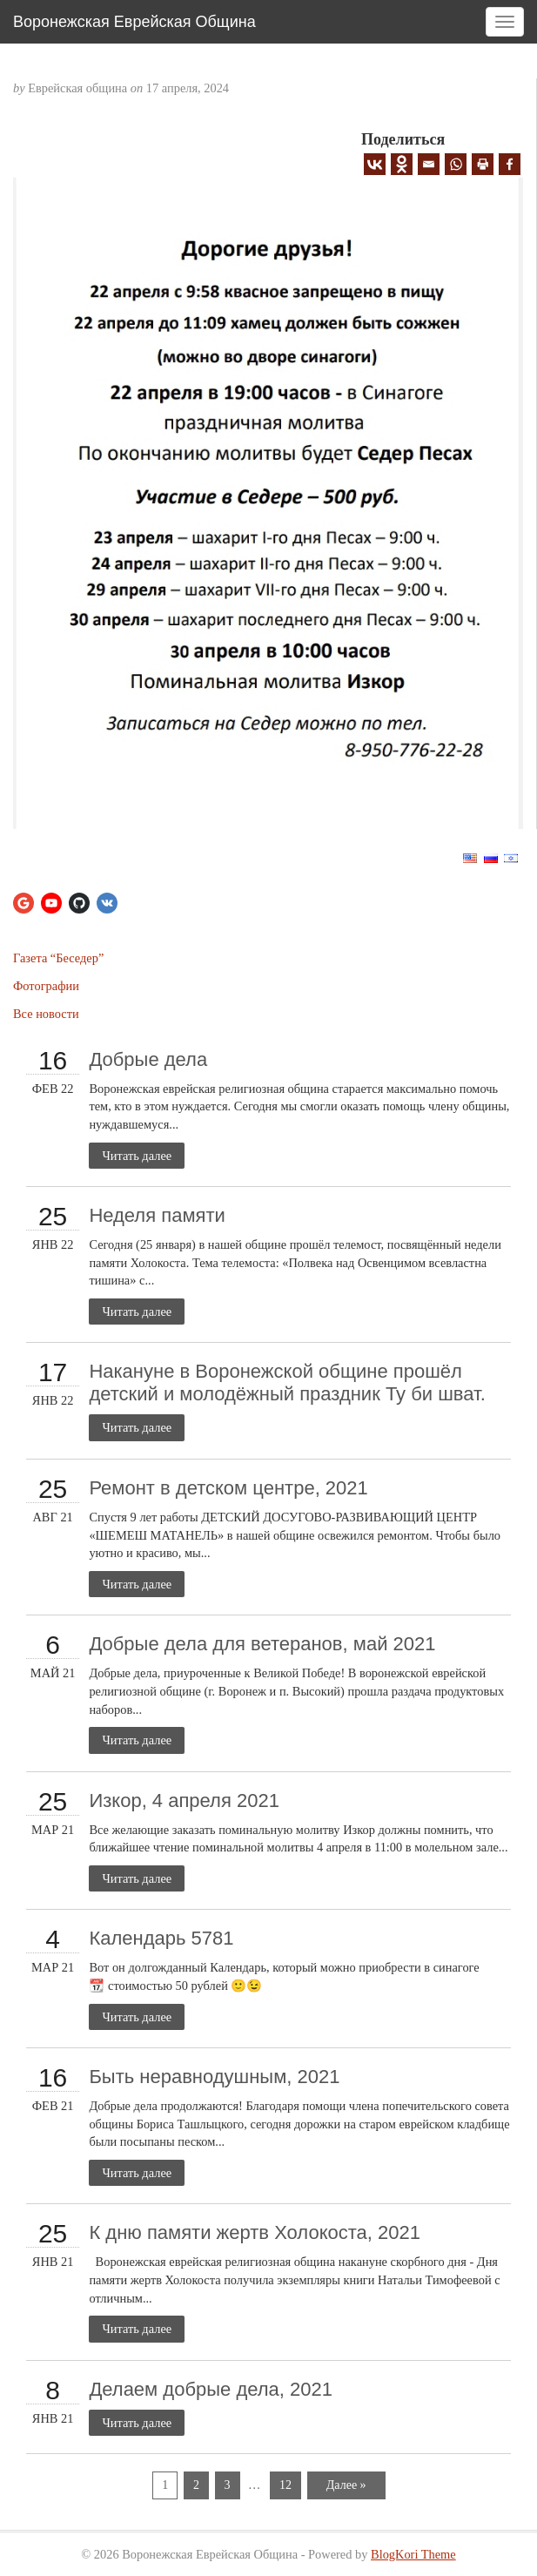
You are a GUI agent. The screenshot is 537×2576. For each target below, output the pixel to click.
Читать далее (136, 1156)
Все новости (46, 1014)
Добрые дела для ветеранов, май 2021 (262, 1644)
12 (285, 2485)
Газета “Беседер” (58, 958)
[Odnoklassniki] (401, 164)
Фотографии (46, 986)
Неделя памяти (157, 1215)
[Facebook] (509, 164)
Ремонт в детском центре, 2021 (228, 1488)
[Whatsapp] (455, 164)
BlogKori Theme (413, 2554)
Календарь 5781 (161, 1938)
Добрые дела (148, 1059)
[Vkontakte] (374, 164)
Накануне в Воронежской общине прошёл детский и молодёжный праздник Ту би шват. (287, 1382)
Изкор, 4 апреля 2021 (184, 1800)
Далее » (346, 2485)
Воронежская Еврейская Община (134, 21)
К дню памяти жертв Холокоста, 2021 (254, 2232)
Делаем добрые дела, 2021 (210, 2389)
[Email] (428, 164)
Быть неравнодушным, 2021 (214, 2076)
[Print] (482, 164)
